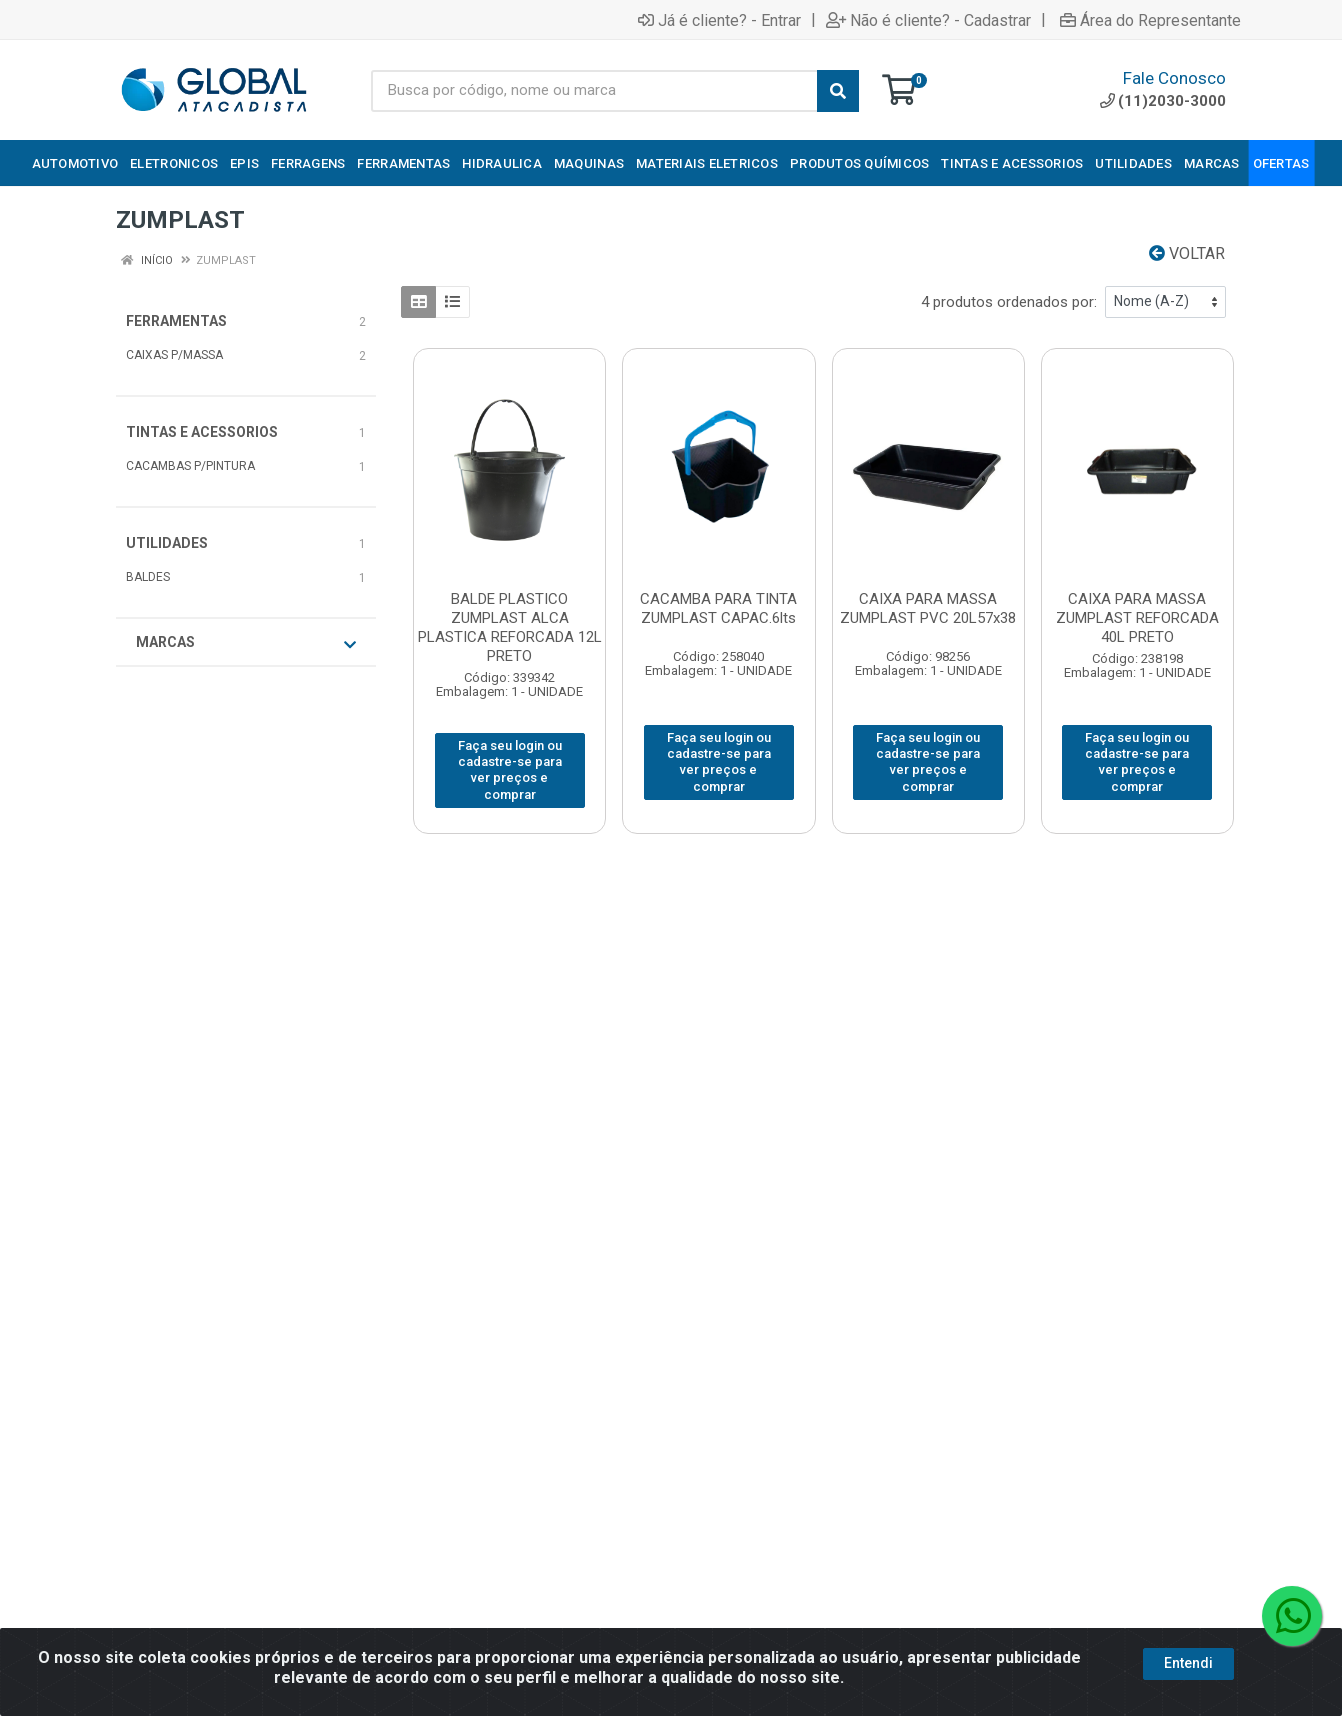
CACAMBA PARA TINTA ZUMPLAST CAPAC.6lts (718, 608)
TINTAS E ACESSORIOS (202, 432)
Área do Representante (1150, 20)
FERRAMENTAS (176, 321)
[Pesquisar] (838, 91)
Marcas (246, 643)
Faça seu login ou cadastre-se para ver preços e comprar (510, 770)
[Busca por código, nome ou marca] (594, 91)
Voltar (1187, 253)
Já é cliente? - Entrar (719, 20)
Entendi (1188, 1663)
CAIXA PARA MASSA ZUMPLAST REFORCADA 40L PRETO (1137, 618)
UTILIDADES (167, 543)
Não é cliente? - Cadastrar (928, 20)
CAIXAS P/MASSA (174, 355)
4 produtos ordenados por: (1009, 302)
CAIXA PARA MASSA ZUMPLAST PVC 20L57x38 (928, 608)
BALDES (148, 577)
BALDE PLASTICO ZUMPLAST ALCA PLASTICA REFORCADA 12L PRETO (510, 627)
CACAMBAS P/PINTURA (190, 466)
